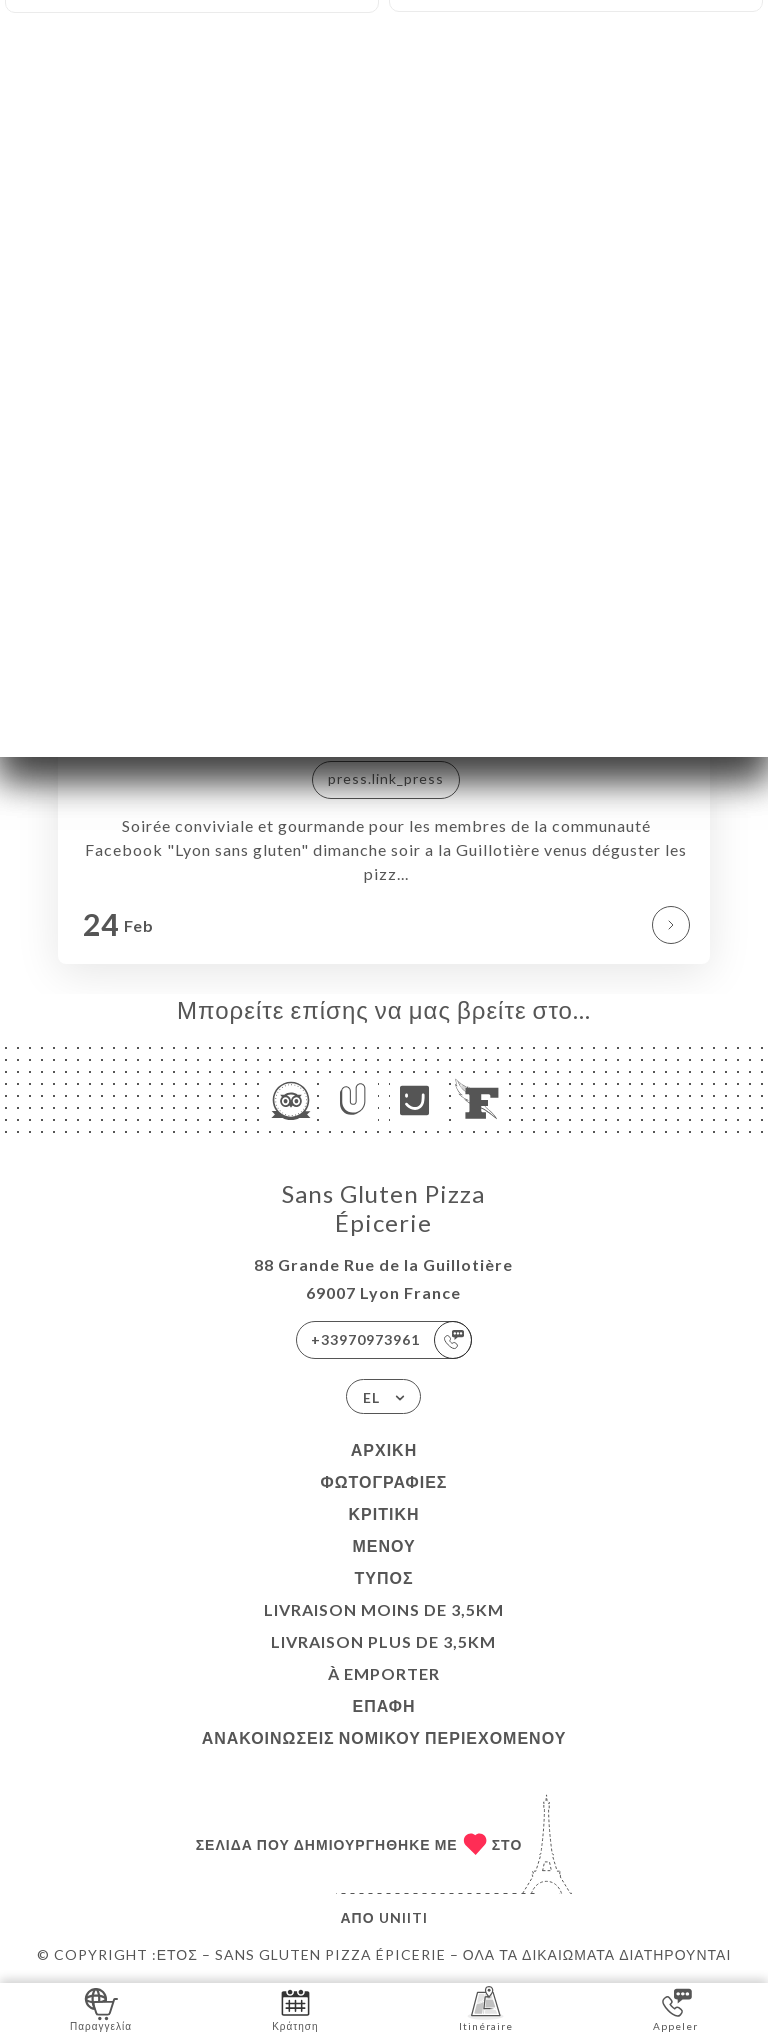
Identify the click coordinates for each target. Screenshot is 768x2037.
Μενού (383, 1545)
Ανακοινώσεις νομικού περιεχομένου (384, 1737)
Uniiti (403, 1917)
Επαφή (383, 1705)
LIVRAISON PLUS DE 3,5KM (383, 1641)
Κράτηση (295, 2008)
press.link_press (386, 778)
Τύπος (383, 1577)
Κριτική (383, 1513)
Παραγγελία (101, 2008)
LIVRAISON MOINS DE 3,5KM (384, 1609)
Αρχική (384, 1449)
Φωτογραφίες (384, 1481)
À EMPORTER (384, 1673)
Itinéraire (486, 2008)
